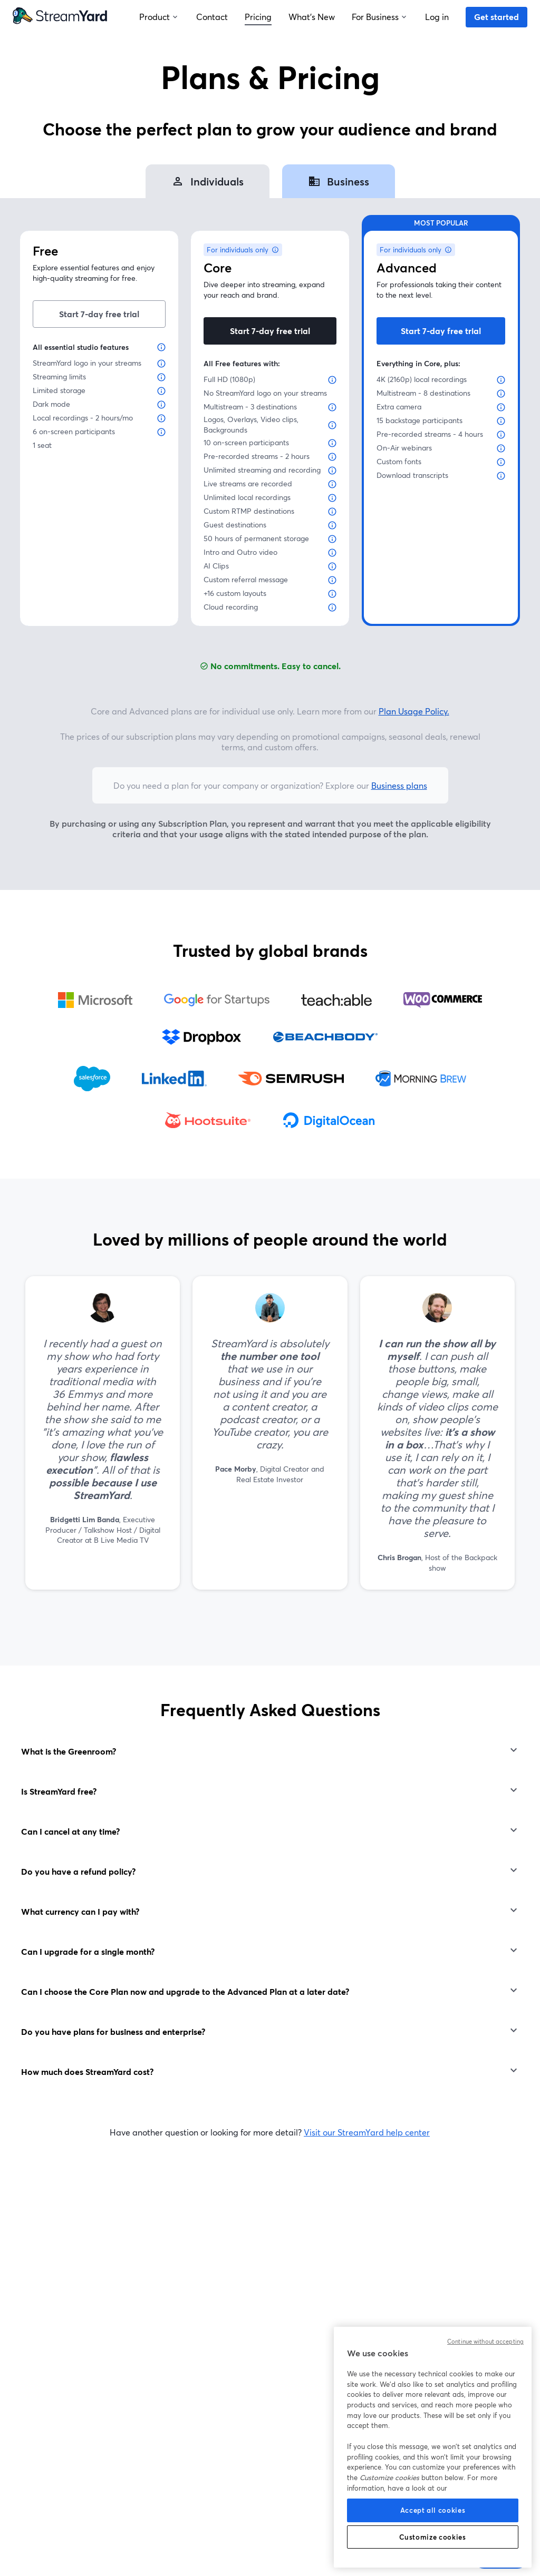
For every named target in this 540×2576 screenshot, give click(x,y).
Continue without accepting (485, 2341)
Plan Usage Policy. (414, 711)
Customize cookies (432, 2537)
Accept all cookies (433, 2510)
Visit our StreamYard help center (367, 2132)
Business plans (399, 785)
